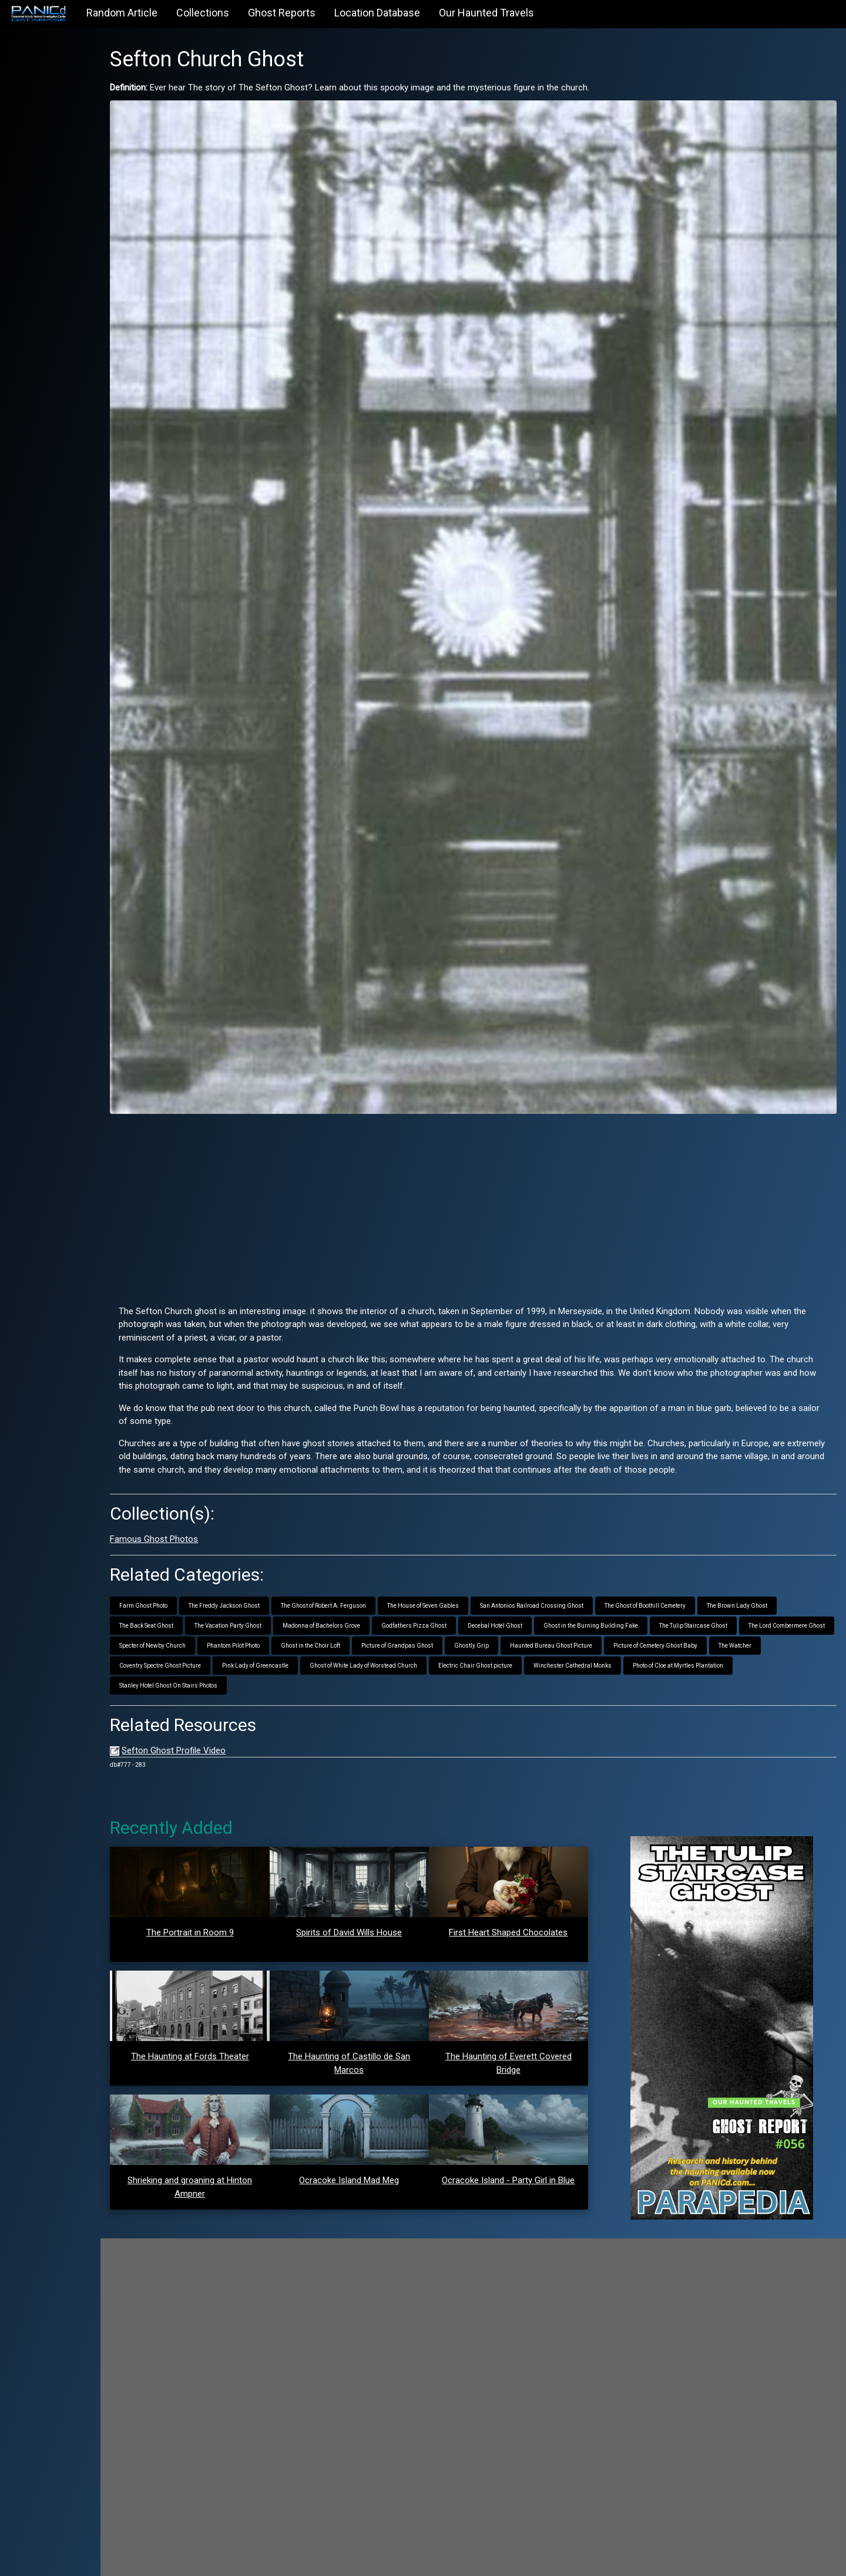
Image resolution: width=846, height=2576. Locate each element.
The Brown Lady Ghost (783, 1554)
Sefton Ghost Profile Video (220, 1699)
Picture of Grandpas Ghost (541, 1594)
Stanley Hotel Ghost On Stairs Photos (326, 1634)
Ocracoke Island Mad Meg (380, 2129)
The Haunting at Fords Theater (231, 2005)
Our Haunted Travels (486, 12)
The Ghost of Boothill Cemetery (691, 1554)
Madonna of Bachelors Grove (368, 1574)
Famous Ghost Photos (200, 1488)
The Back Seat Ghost (193, 1574)
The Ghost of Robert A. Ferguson (369, 1554)
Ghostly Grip (615, 1594)
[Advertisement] (496, 1140)
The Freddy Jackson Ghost (270, 1554)
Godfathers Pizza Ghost (460, 1574)
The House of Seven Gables (469, 1554)
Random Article (121, 12)
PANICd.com (228, 2560)
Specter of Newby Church (296, 1594)
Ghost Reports (281, 12)
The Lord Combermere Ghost (204, 1594)
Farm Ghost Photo (190, 1554)
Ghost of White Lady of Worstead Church (569, 1614)
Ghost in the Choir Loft (454, 1594)
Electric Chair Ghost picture (681, 1614)
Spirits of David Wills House (380, 1881)
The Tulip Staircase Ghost (740, 1574)
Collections (202, 12)
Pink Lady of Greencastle (461, 1614)
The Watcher (287, 1614)
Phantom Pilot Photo (377, 1594)
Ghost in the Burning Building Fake (637, 1574)
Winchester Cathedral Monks (778, 1614)
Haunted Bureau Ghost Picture (695, 1594)
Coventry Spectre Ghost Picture (366, 1614)
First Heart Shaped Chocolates (528, 1881)
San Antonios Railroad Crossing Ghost (578, 1554)
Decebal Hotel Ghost (541, 1574)
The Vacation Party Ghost (274, 1574)
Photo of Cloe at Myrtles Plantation (211, 1634)
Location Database (377, 12)
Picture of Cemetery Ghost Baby (208, 1614)
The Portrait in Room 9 (230, 1881)
